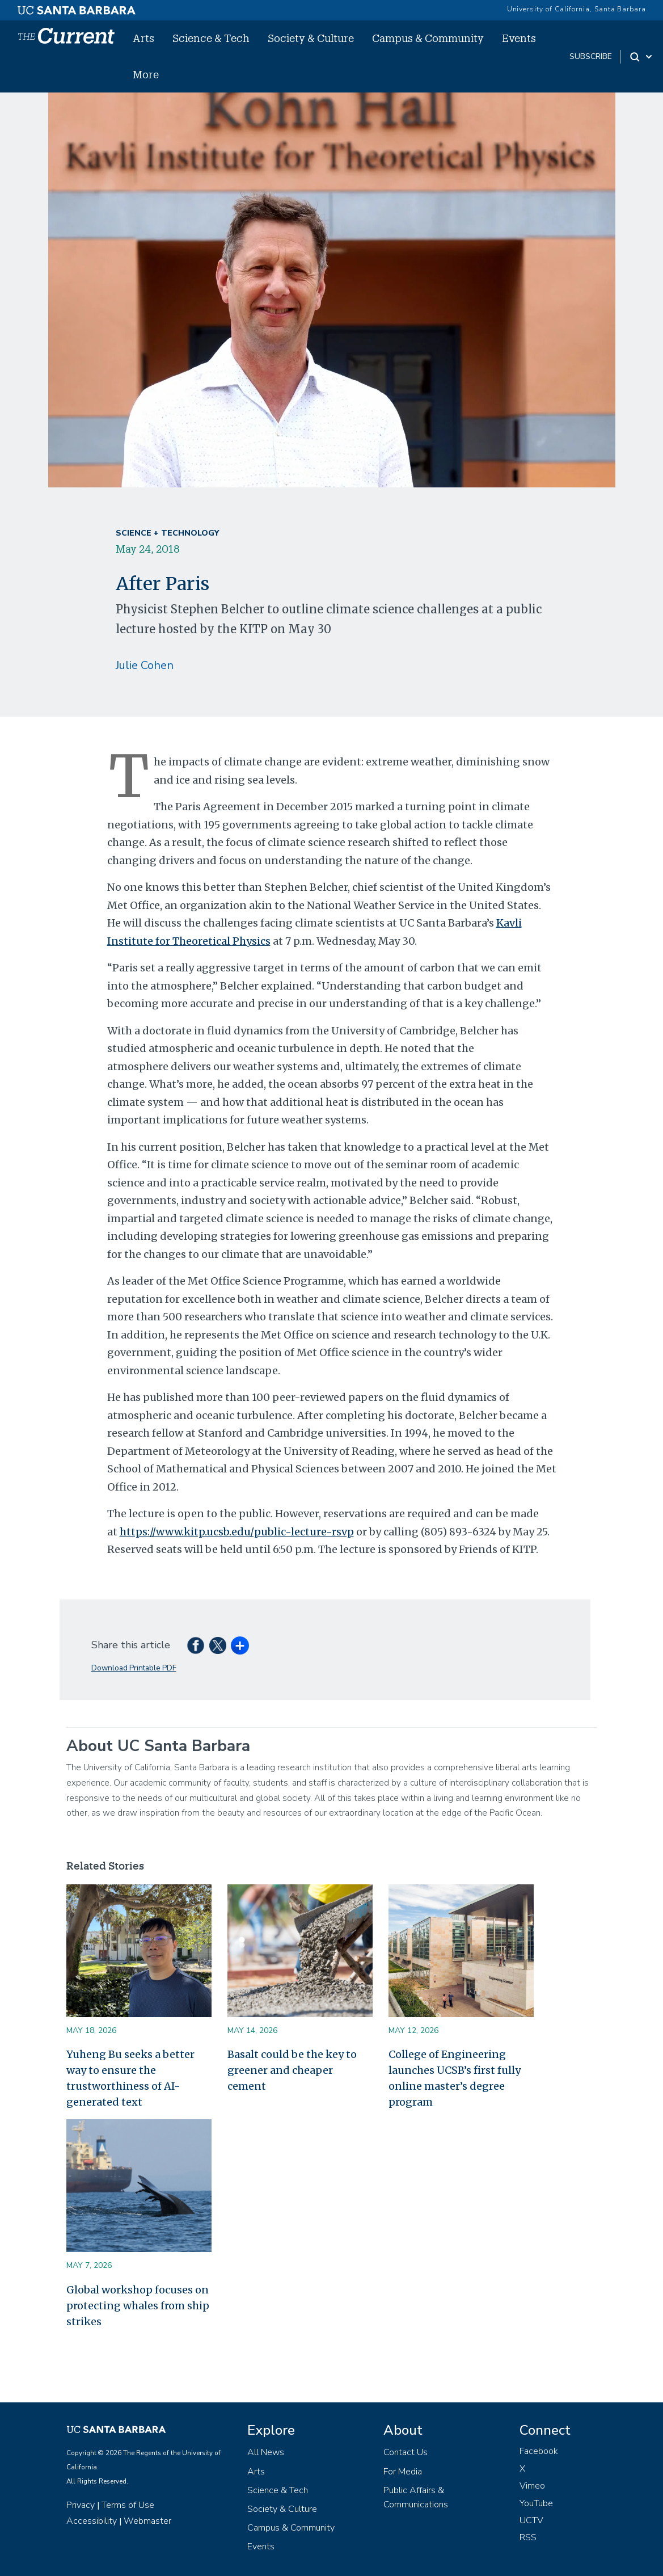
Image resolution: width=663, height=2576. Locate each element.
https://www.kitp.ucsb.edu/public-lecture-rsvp (237, 1531)
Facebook (539, 2451)
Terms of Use (128, 2505)
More (146, 74)
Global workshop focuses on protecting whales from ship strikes (137, 2305)
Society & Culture (311, 38)
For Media (402, 2471)
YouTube (536, 2503)
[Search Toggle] (641, 57)
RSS (528, 2537)
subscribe (590, 56)
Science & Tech (211, 38)
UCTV (531, 2520)
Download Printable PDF (133, 1667)
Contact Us (405, 2452)
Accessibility (91, 2521)
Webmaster (147, 2521)
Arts (143, 38)
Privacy (80, 2505)
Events (519, 38)
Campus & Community (428, 38)
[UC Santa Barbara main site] (76, 7)
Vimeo (532, 2486)
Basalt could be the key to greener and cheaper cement (292, 2070)
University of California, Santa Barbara (576, 9)
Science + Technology (167, 533)
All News (265, 2452)
